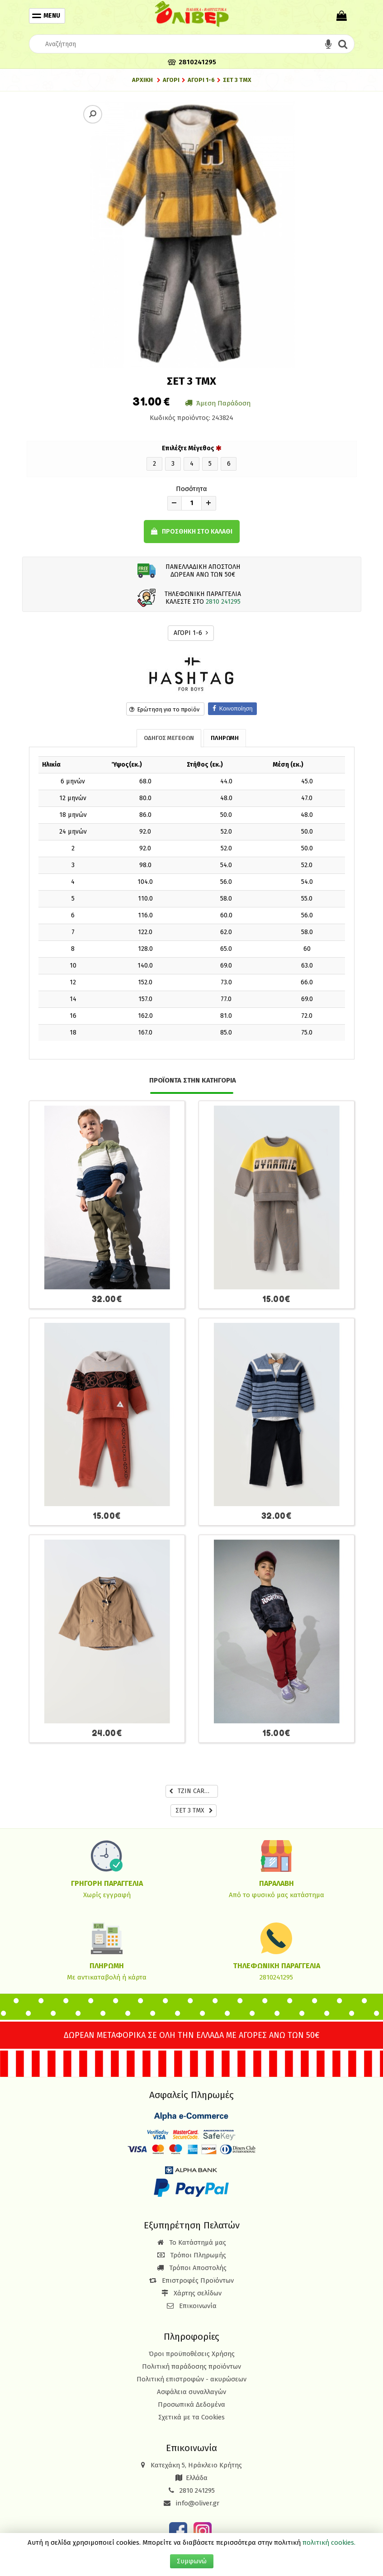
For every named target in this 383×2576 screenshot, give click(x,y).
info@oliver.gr (191, 2503)
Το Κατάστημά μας (191, 2242)
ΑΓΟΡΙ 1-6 (191, 633)
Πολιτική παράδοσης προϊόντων (191, 2366)
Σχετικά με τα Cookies (191, 2417)
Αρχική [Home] (142, 79)
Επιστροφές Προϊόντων (191, 2280)
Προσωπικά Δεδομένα (191, 2404)
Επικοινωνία (198, 2306)
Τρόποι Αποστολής (192, 2268)
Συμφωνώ (192, 2561)
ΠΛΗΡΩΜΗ (225, 738)
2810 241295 (223, 602)
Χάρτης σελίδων (191, 2293)
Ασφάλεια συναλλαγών (191, 2392)
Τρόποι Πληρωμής (191, 2255)
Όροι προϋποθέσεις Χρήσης (192, 2354)
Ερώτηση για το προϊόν (164, 709)
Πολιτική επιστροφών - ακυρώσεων (191, 2379)
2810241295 (276, 1977)
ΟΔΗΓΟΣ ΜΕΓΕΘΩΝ (169, 738)
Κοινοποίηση (233, 708)
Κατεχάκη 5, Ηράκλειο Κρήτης (196, 2465)
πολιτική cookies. (329, 2542)
